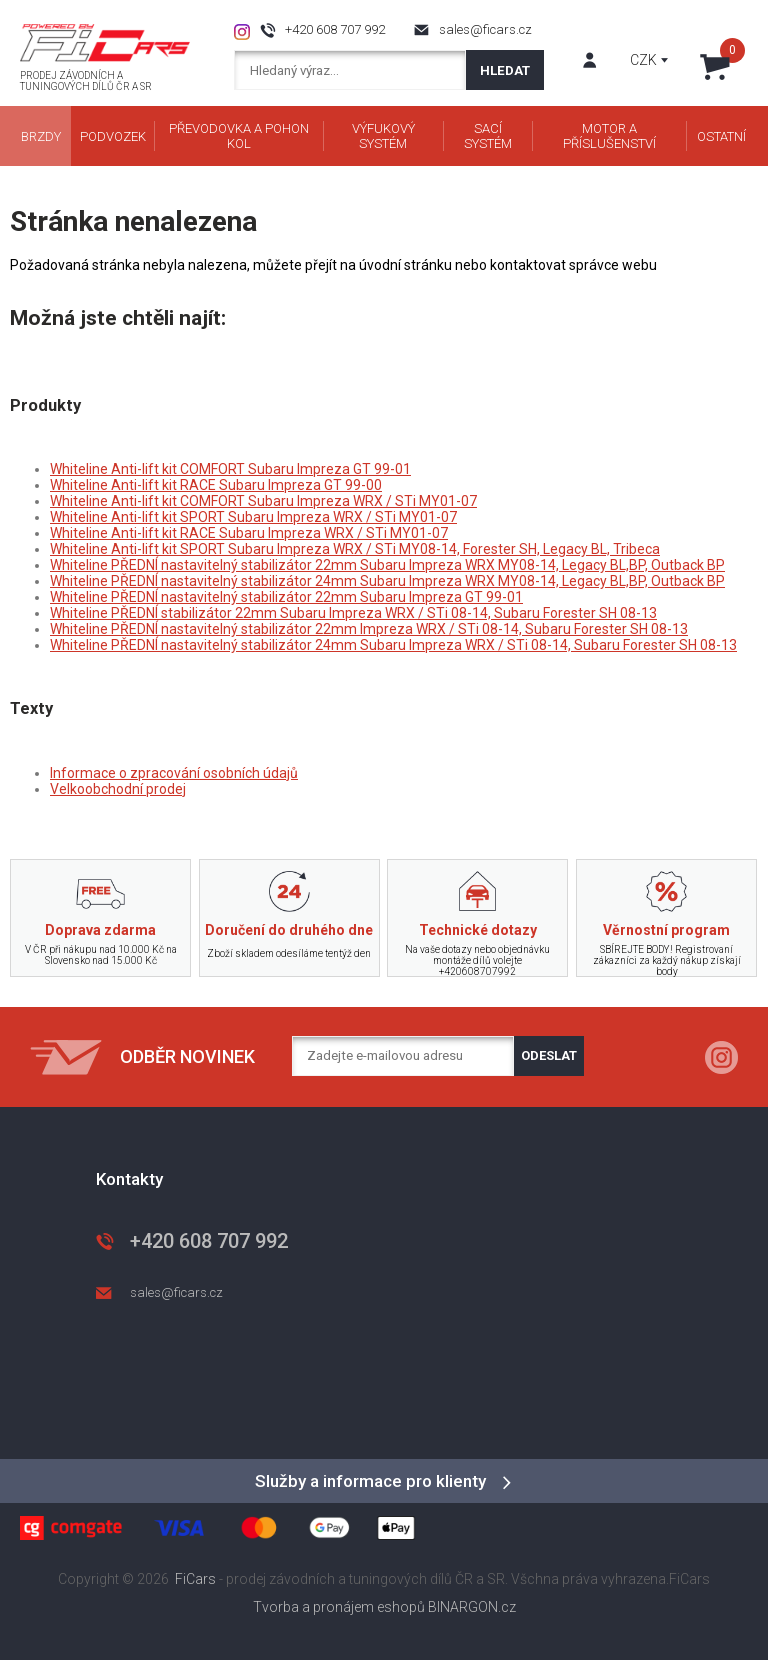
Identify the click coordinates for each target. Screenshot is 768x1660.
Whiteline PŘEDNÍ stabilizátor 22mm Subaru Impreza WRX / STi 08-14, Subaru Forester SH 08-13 (353, 613)
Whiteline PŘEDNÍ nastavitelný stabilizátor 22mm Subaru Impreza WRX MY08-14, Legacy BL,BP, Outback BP (387, 565)
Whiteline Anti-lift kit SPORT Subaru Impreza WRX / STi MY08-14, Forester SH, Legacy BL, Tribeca (355, 549)
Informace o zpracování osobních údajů (174, 773)
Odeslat (549, 1055)
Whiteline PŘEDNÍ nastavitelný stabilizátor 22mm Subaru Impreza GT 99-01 (286, 597)
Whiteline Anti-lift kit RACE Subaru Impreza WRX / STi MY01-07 (249, 533)
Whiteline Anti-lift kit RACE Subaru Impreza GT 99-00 (216, 485)
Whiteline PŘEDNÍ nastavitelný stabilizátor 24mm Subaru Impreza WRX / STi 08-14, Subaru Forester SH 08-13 (393, 645)
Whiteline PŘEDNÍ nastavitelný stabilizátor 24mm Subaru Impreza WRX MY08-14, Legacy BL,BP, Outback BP (387, 581)
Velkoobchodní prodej (118, 789)
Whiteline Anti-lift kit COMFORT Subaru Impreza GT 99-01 (230, 469)
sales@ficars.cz (485, 29)
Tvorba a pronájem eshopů (339, 1607)
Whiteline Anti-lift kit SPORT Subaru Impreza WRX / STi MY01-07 (253, 517)
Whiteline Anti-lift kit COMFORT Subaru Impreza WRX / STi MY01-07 (263, 501)
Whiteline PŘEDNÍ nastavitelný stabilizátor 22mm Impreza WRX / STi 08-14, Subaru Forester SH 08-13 (369, 629)
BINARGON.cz (472, 1607)
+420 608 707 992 (335, 29)
